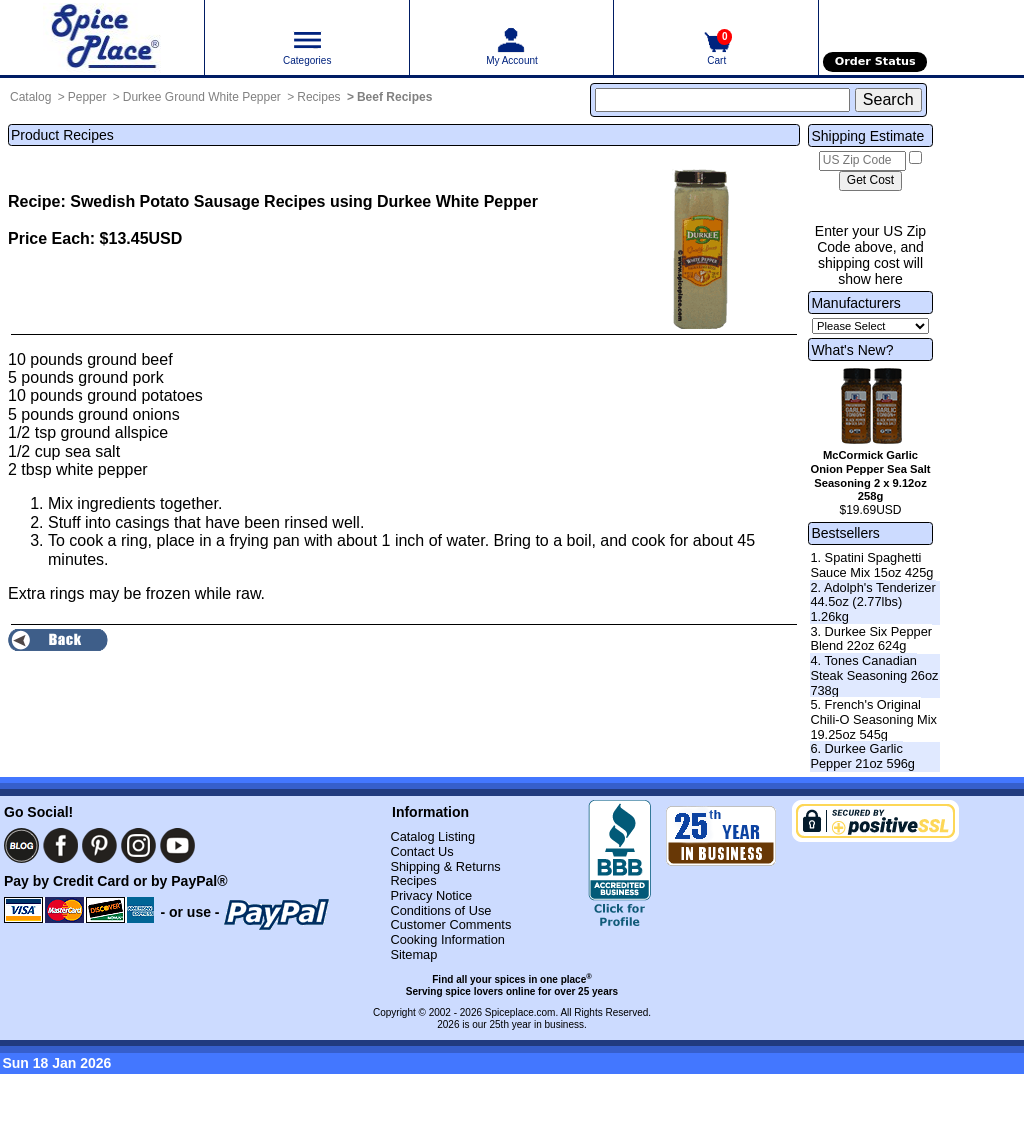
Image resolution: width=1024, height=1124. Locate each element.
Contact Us (421, 851)
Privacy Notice (431, 895)
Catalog (30, 97)
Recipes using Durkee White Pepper (401, 201)
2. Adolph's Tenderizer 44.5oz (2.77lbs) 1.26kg (872, 602)
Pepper (87, 97)
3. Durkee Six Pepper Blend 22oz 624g (871, 639)
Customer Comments (450, 924)
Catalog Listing (432, 836)
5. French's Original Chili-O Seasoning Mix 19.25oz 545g (873, 719)
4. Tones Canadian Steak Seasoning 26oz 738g (874, 675)
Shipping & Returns (445, 866)
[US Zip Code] (862, 161)
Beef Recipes (394, 97)
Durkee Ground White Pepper (202, 97)
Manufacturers (855, 303)
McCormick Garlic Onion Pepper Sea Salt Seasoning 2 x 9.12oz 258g (871, 475)
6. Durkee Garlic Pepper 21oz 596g (862, 756)
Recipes (318, 97)
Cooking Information (447, 939)
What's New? (852, 350)
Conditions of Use (440, 910)
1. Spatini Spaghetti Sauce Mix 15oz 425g (871, 565)
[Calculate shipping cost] (870, 181)
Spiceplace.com (520, 1012)
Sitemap (413, 954)
